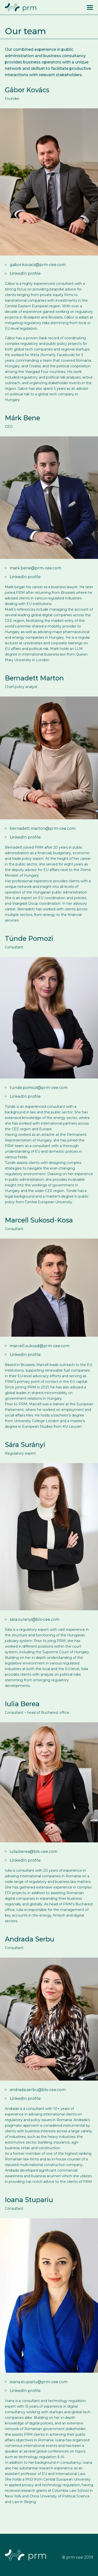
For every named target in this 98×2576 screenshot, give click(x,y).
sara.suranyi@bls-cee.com (34, 1619)
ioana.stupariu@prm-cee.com (39, 2382)
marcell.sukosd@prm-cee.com (39, 1346)
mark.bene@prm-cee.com (35, 568)
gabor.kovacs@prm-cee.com (38, 264)
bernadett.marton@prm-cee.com (43, 828)
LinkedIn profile (25, 273)
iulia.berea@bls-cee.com (33, 1851)
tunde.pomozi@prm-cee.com (39, 1087)
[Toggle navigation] (90, 7)
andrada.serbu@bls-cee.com (38, 2089)
